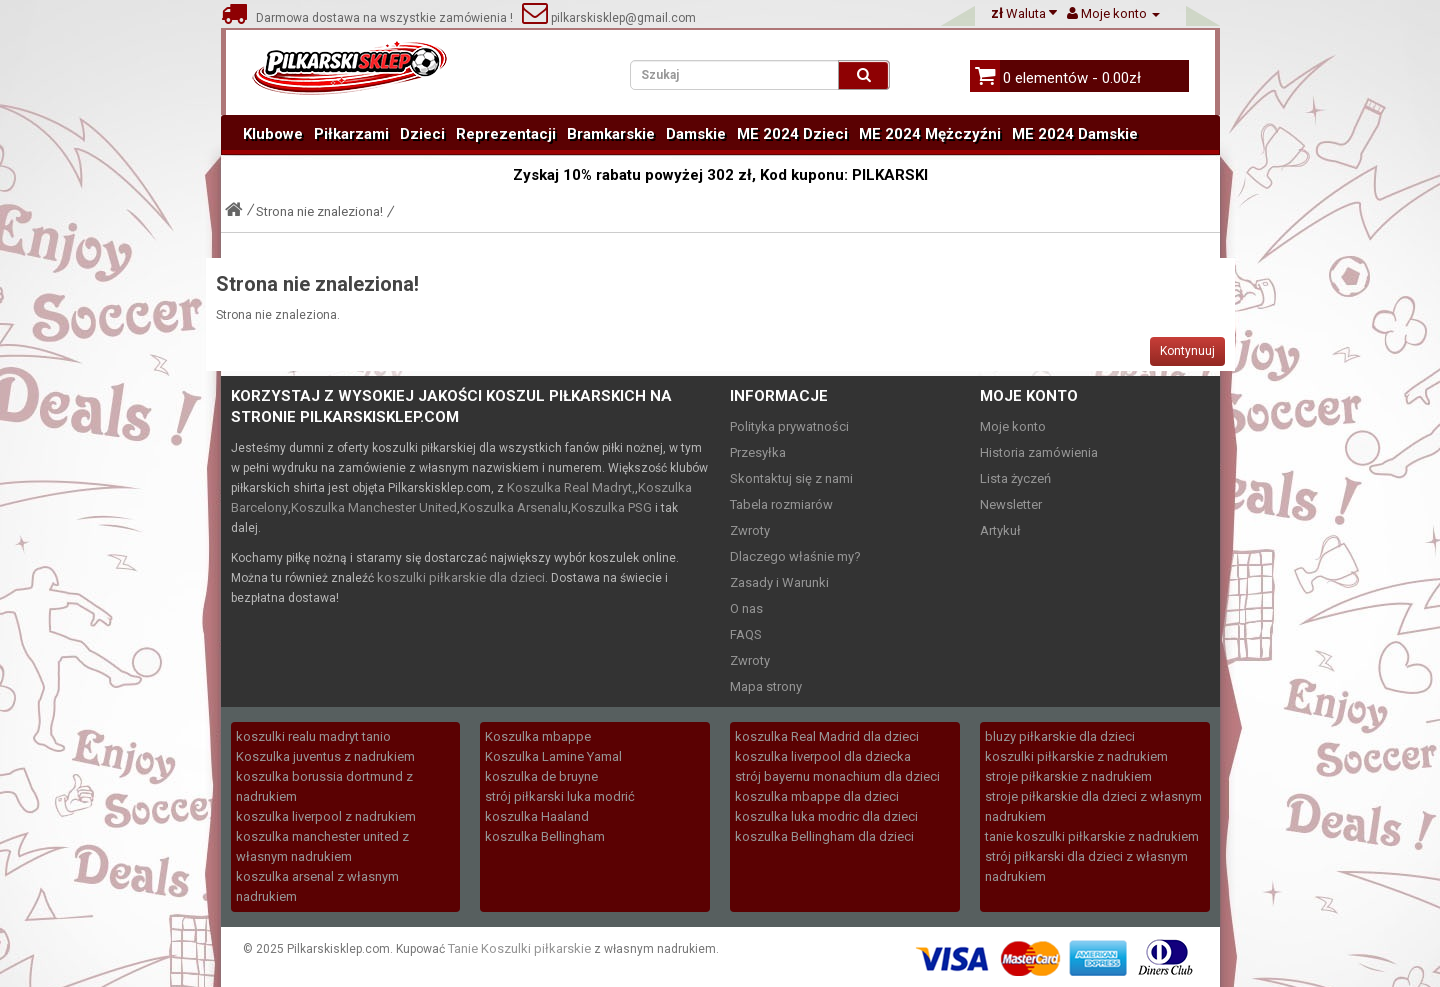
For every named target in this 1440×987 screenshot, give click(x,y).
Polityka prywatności (789, 426)
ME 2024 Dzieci (792, 134)
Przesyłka (758, 452)
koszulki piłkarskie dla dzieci (461, 577)
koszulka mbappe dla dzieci (817, 796)
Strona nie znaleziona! (319, 211)
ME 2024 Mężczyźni (930, 134)
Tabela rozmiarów (781, 504)
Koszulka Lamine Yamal (553, 756)
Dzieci (422, 134)
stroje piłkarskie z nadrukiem (1068, 776)
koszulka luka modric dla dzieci (826, 816)
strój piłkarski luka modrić (560, 796)
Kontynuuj (1187, 351)
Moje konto (1013, 426)
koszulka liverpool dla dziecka (823, 756)
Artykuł (1000, 530)
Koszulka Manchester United (374, 507)
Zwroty (750, 530)
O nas (746, 608)
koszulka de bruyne (541, 776)
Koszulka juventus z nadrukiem (325, 756)
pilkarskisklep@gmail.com (609, 18)
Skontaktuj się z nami (791, 478)
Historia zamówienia (1039, 452)
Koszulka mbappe (538, 736)
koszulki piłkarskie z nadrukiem (1076, 756)
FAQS (746, 634)
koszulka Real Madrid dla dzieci (827, 736)
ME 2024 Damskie (1075, 134)
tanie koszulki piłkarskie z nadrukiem (1092, 836)
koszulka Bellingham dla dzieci (824, 836)
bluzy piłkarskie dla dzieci (1060, 736)
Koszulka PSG (611, 507)
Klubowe (273, 134)
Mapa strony (766, 686)
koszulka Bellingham (545, 836)
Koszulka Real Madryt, (571, 487)
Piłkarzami (351, 134)
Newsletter (1011, 504)
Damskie (696, 134)
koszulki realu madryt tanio (313, 736)
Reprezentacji (506, 134)
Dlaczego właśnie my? (795, 556)
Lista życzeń (1015, 478)
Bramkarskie (611, 134)
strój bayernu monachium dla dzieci (837, 776)
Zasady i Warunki (779, 582)
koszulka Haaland (537, 816)
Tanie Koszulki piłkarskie (519, 948)
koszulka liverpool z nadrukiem (326, 816)
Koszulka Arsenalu (514, 507)
